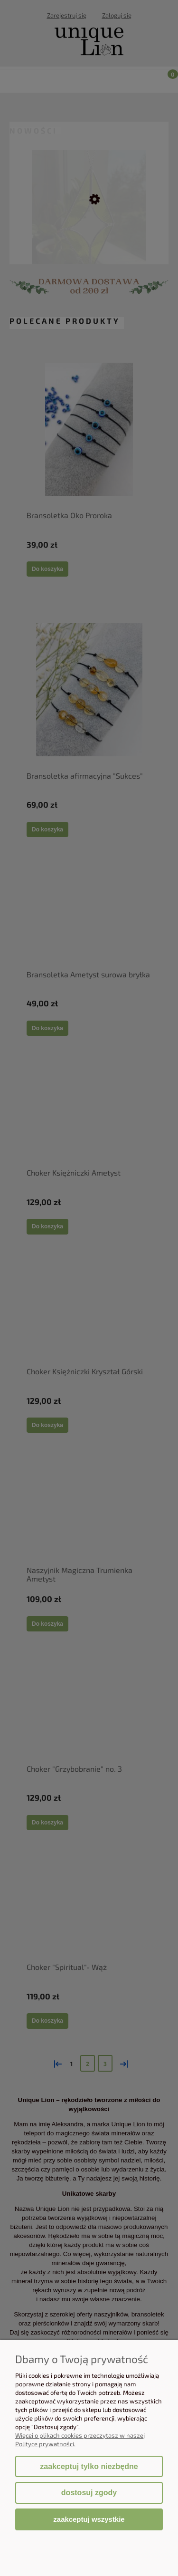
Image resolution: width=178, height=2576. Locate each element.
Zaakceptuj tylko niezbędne (89, 2466)
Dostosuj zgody (89, 2493)
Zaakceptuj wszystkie (88, 2519)
